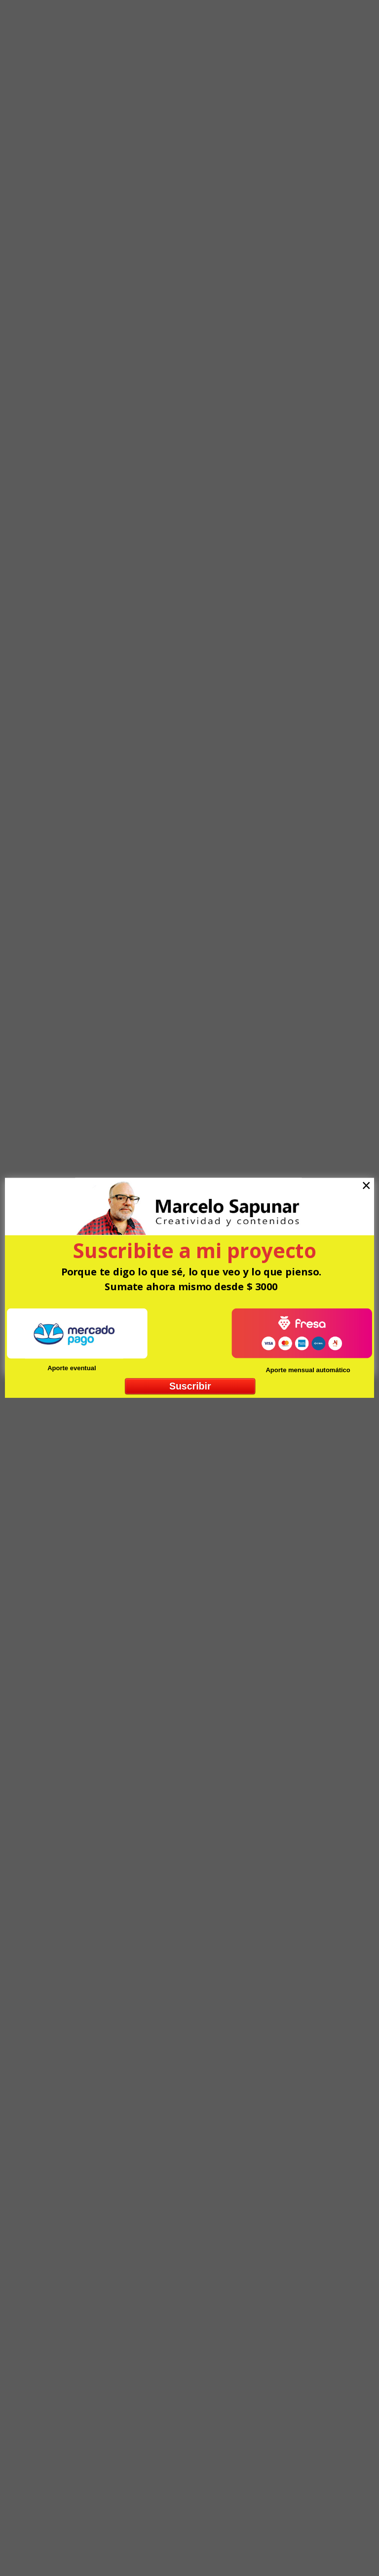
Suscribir (190, 1385)
